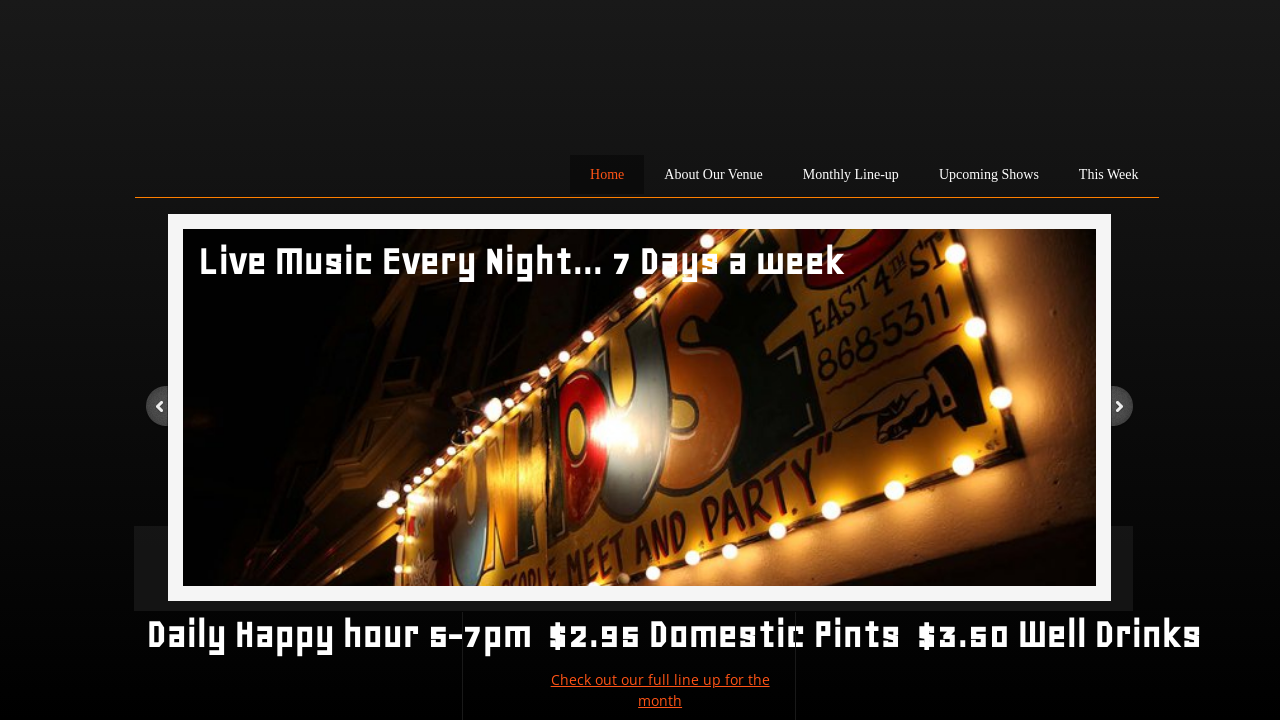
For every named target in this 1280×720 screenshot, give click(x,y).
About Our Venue (713, 174)
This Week (1109, 174)
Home (607, 174)
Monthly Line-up (851, 174)
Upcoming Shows (989, 174)
